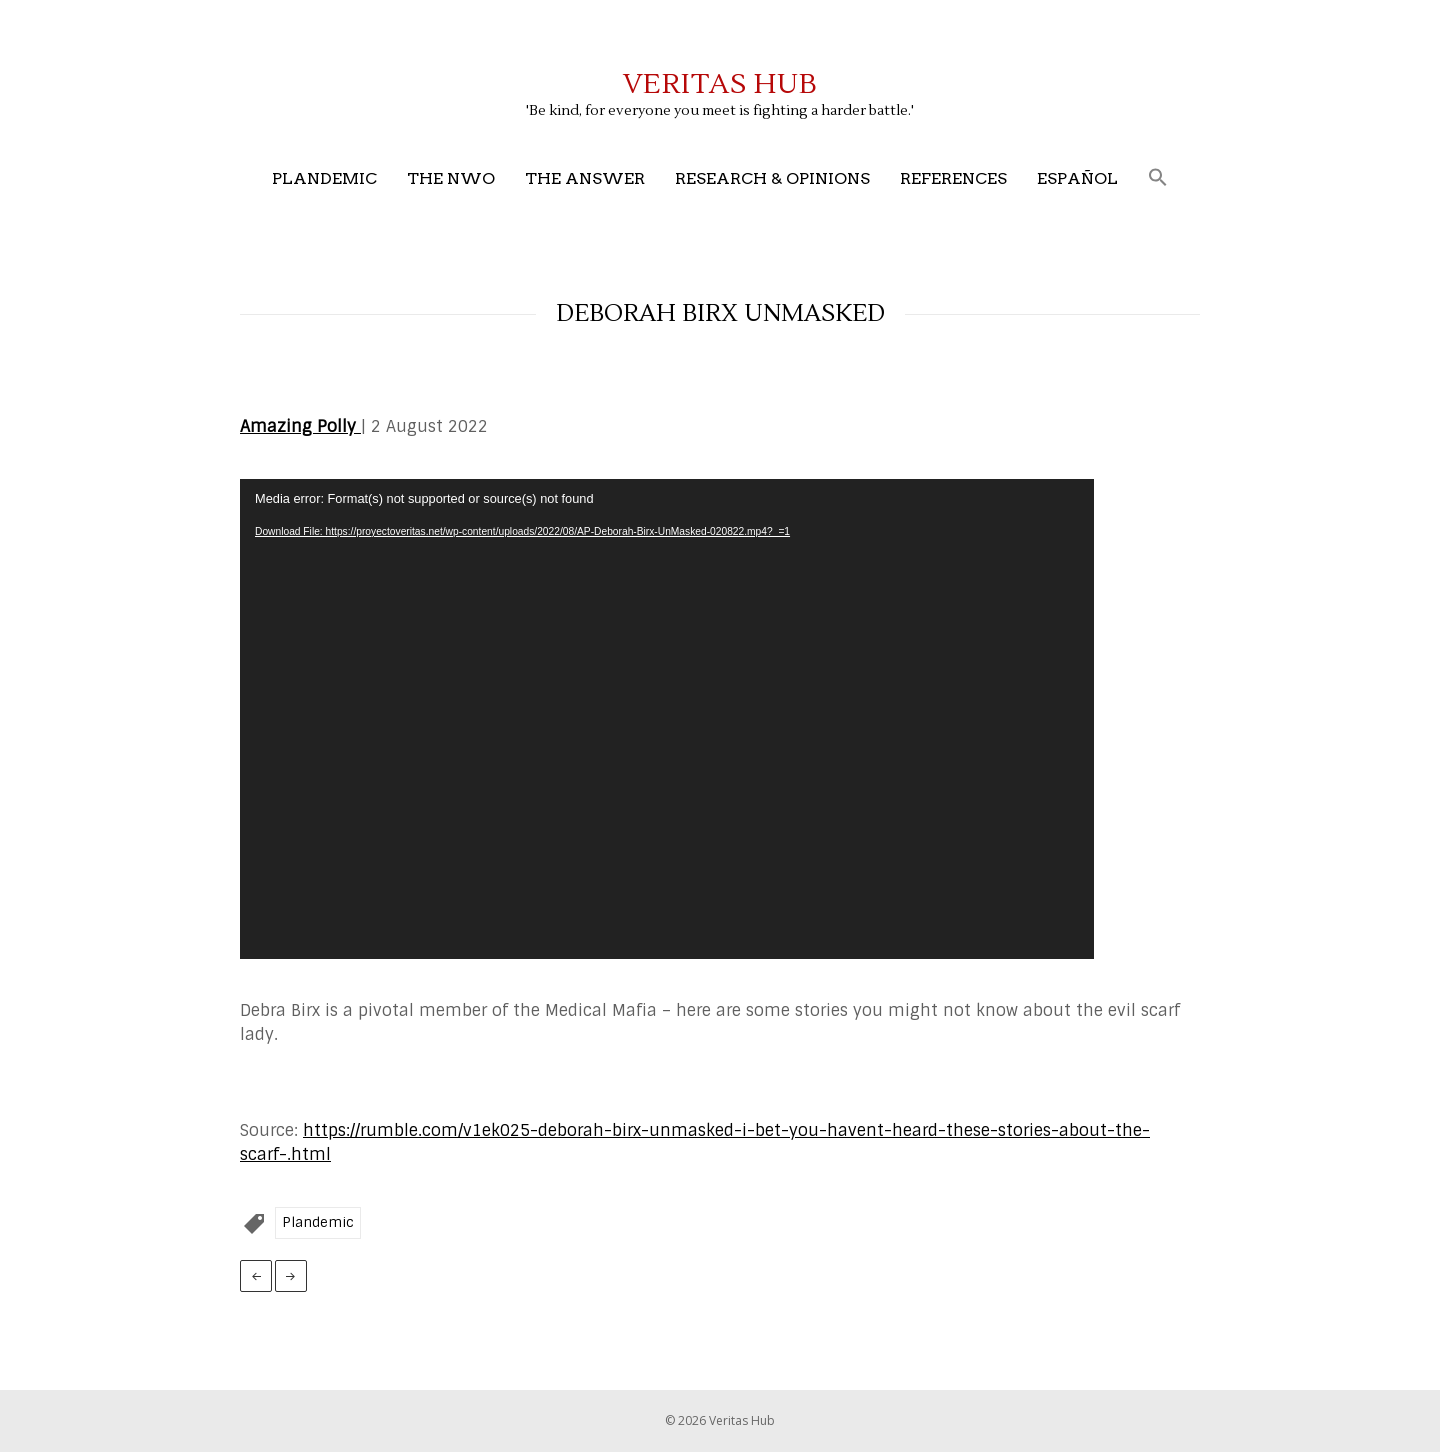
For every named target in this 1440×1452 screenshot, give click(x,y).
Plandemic (324, 178)
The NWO (451, 178)
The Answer (585, 178)
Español (1077, 178)
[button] (1158, 178)
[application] (667, 719)
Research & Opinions (772, 178)
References (953, 178)
